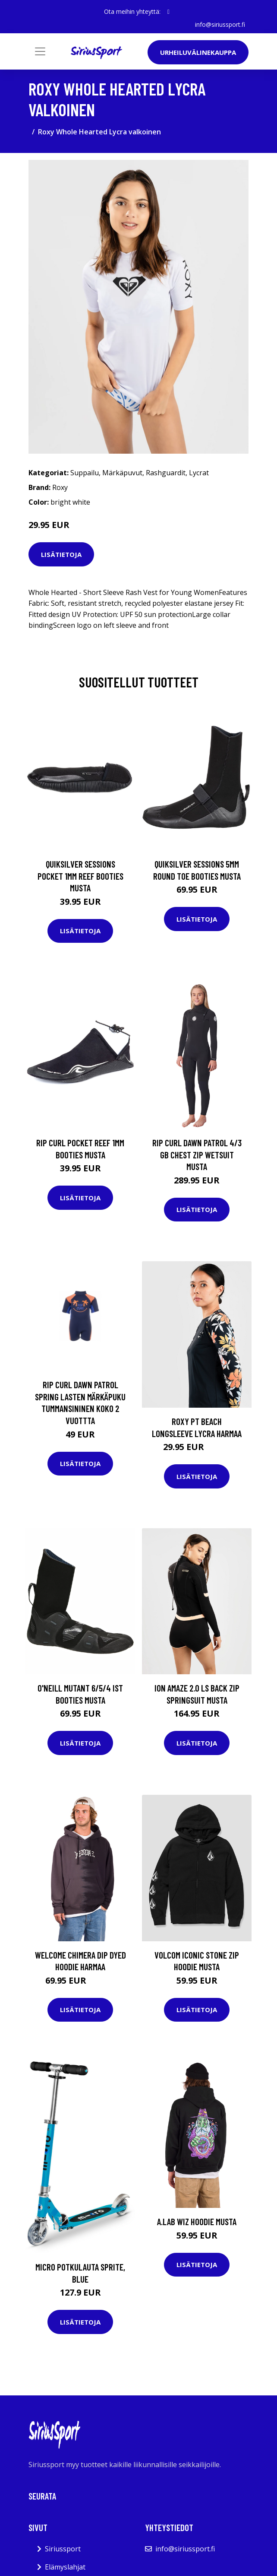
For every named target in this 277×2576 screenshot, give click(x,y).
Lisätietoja (61, 554)
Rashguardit (166, 472)
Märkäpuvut (122, 472)
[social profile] (168, 11)
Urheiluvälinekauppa (198, 52)
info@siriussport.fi (220, 24)
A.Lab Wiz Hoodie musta (196, 2221)
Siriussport (63, 2549)
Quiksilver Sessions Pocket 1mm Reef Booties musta (80, 876)
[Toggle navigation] (40, 51)
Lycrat (199, 472)
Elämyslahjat (65, 2567)
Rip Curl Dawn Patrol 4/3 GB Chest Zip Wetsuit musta (197, 1154)
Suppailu (84, 472)
